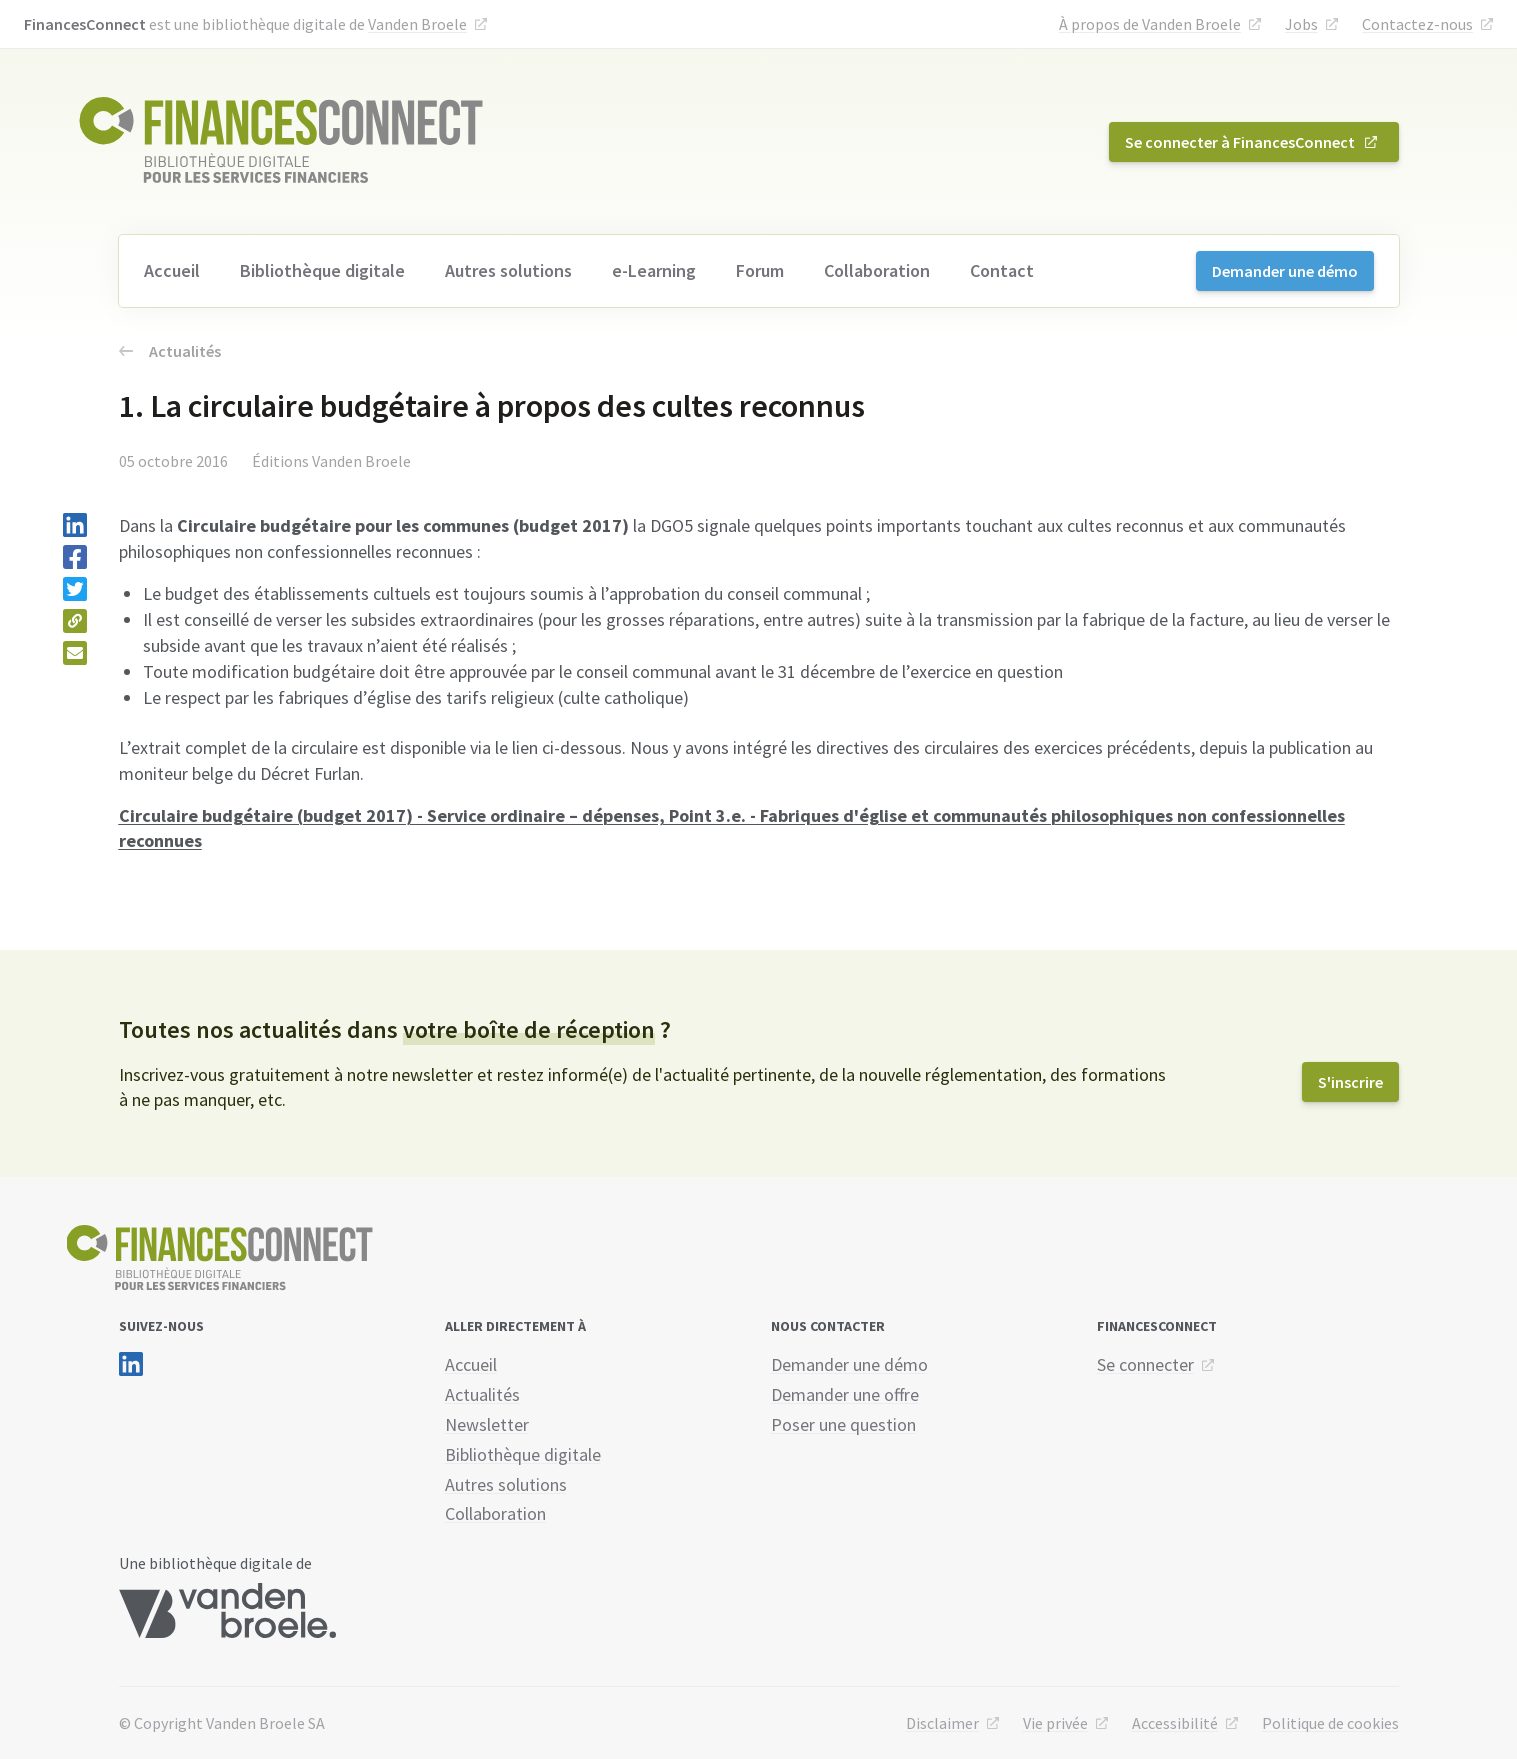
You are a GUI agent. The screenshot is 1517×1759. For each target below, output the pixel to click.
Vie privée (1055, 1723)
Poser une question (843, 1424)
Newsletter (487, 1424)
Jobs (1301, 24)
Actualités (170, 351)
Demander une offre (845, 1394)
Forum (760, 270)
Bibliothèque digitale (322, 270)
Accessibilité (1175, 1723)
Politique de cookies (1330, 1723)
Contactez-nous (1417, 24)
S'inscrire (1350, 1082)
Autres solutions (508, 270)
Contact (1002, 270)
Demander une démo (1285, 271)
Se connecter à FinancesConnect (1240, 142)
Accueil (172, 270)
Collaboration (877, 270)
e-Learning (654, 270)
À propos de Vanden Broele (1150, 24)
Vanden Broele (417, 24)
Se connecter (1145, 1364)
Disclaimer (942, 1723)
